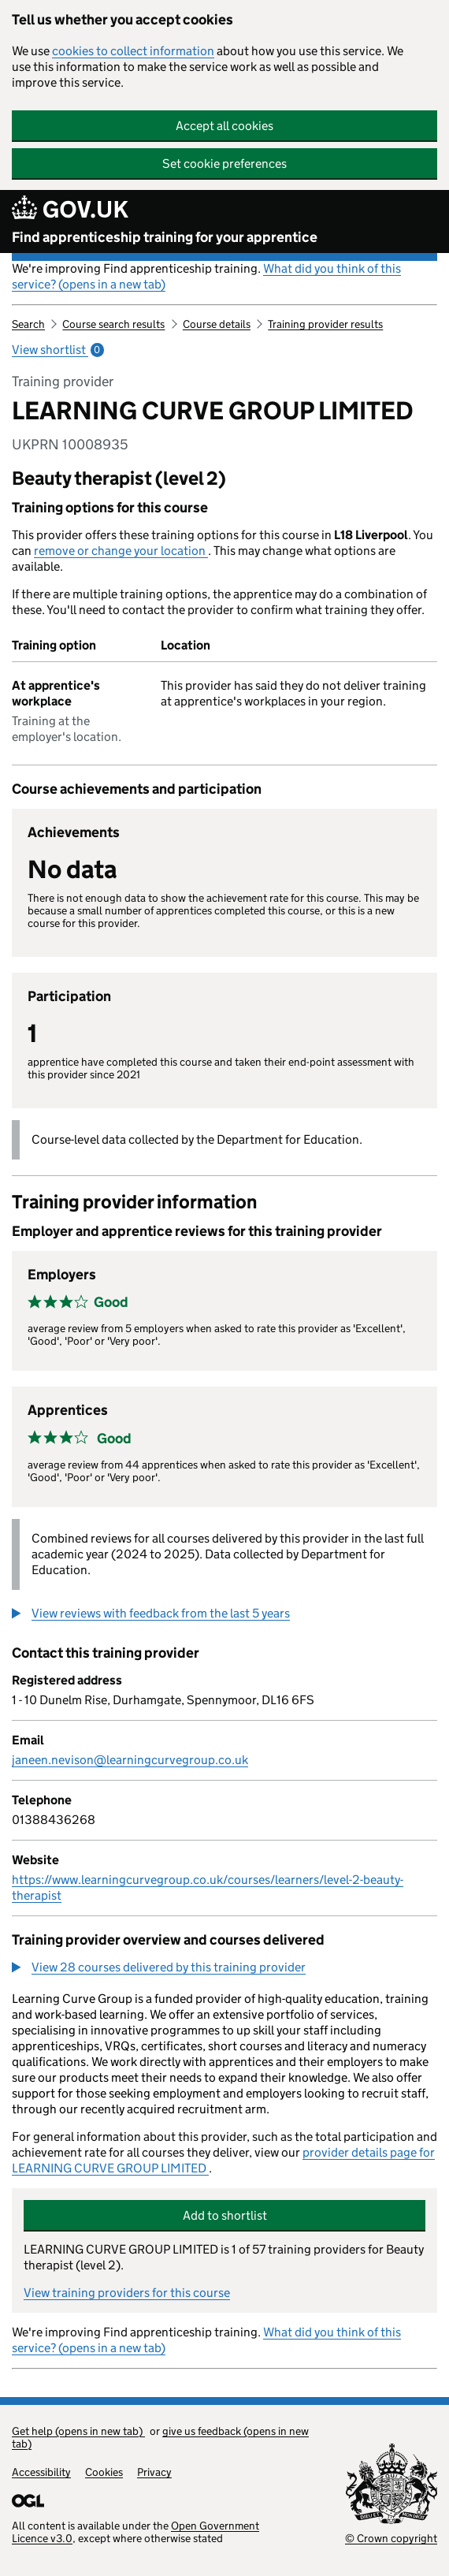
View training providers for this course (127, 2292)
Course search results (113, 324)
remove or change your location (121, 550)
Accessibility (41, 2472)
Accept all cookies (224, 125)
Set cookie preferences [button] (224, 163)
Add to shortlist (225, 2215)
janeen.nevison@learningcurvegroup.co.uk (130, 1759)
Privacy (154, 2472)
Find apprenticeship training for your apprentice (164, 237)
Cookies (104, 2472)
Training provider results (325, 324)
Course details (216, 324)
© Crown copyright (391, 2538)
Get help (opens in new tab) (78, 2431)
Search (28, 324)
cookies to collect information (133, 50)
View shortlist (58, 349)
